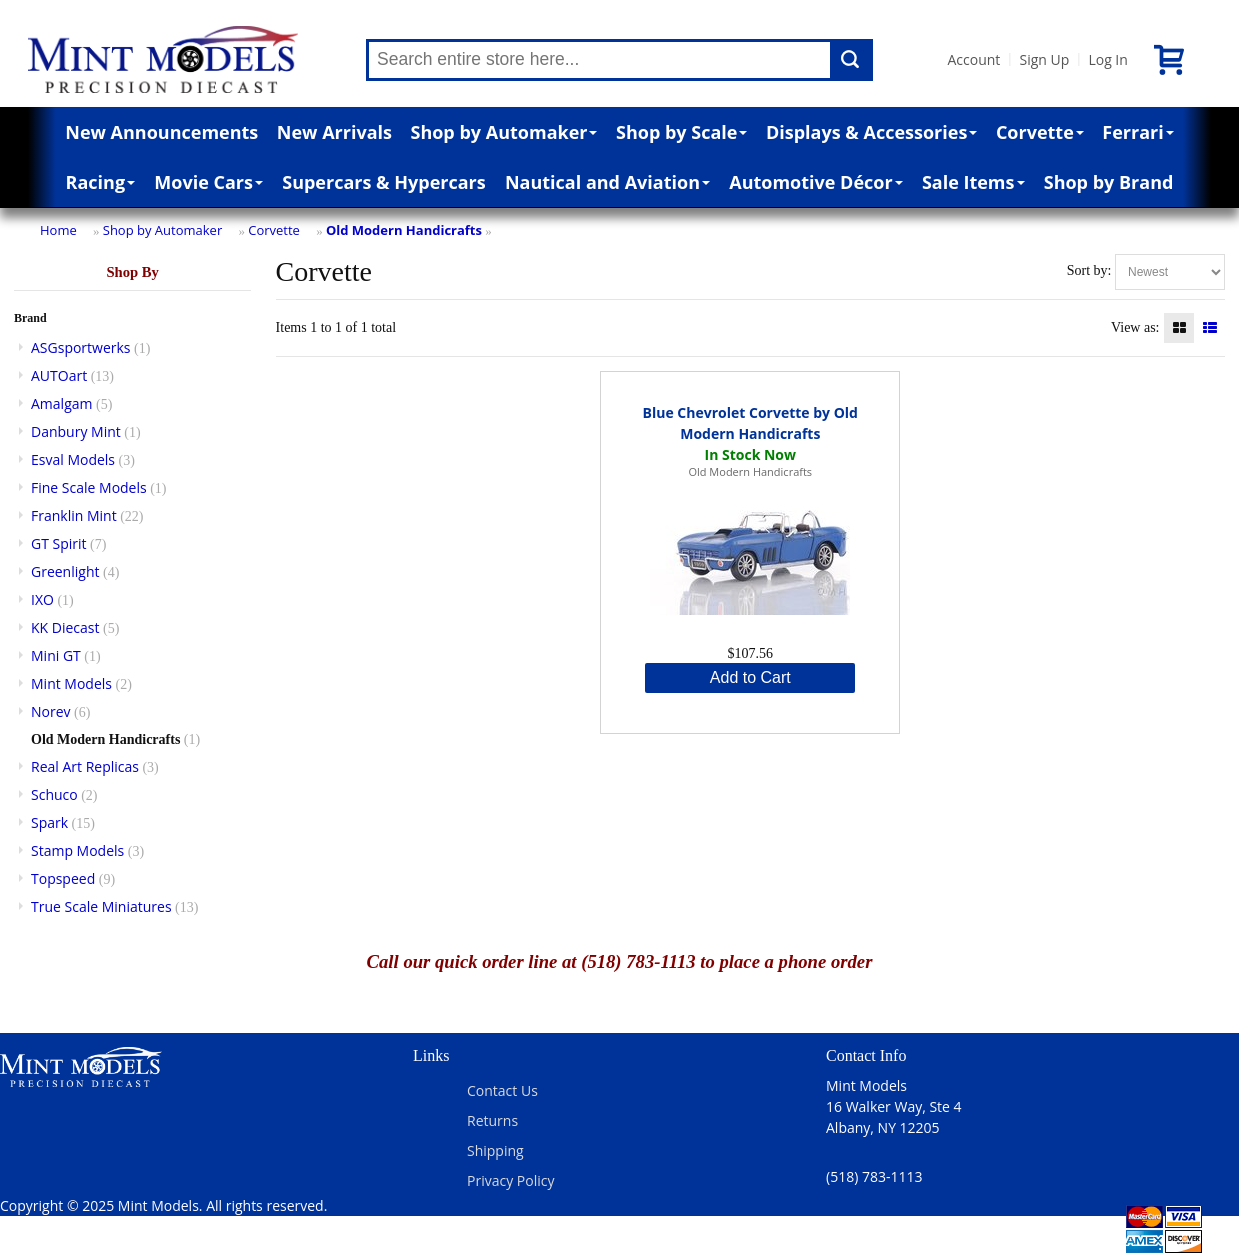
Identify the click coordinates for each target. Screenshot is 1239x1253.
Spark (49, 822)
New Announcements (161, 132)
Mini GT (56, 655)
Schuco (54, 794)
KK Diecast (65, 627)
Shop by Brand (1109, 182)
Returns (492, 1120)
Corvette (1040, 132)
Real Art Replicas (85, 766)
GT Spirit (59, 543)
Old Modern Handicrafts (404, 230)
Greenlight (65, 571)
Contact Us (502, 1090)
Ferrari (1137, 132)
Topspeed (63, 878)
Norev (51, 711)
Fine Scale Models (89, 487)
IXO (42, 599)
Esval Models (73, 459)
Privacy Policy (510, 1180)
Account (973, 59)
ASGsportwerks (81, 347)
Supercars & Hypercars (384, 182)
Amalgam (61, 403)
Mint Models (71, 683)
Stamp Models (77, 850)
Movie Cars (208, 182)
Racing (101, 182)
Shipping (495, 1150)
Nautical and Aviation (607, 182)
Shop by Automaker (503, 132)
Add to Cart (750, 677)
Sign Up (1044, 59)
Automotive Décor (815, 182)
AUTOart (59, 375)
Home (58, 230)
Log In (1107, 59)
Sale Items (973, 182)
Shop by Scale (681, 132)
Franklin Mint (74, 515)
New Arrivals (334, 132)
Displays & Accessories (871, 132)
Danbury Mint (76, 431)
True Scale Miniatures (101, 906)
